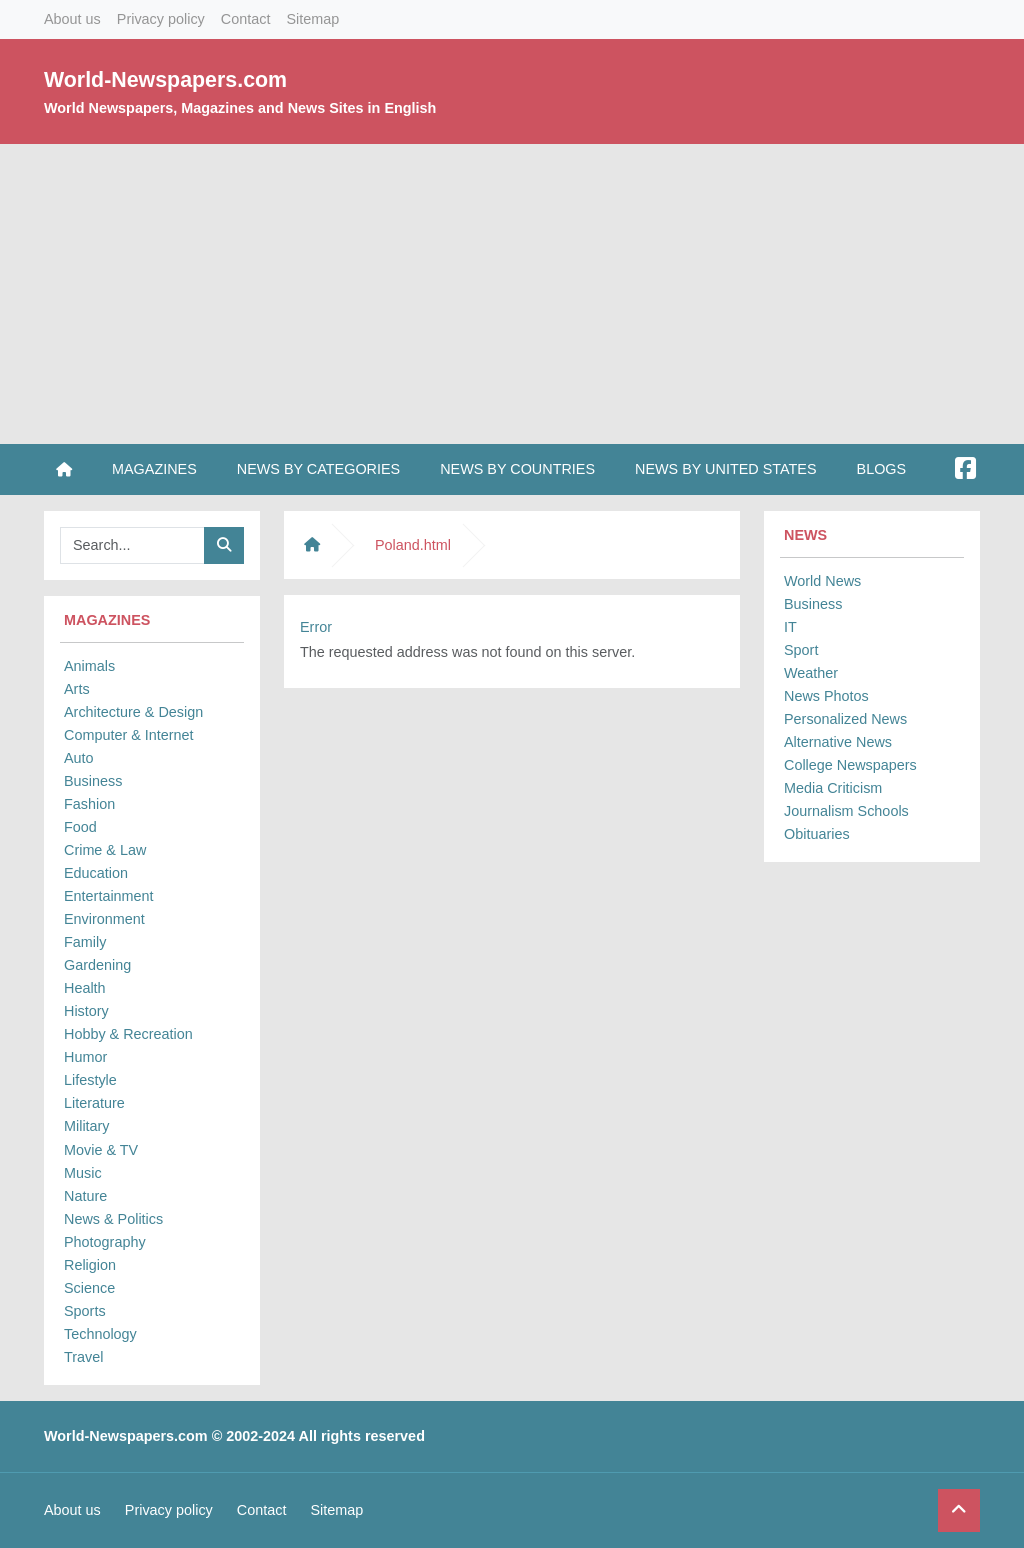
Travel (83, 1357)
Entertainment (109, 896)
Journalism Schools (846, 811)
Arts (77, 689)
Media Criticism (833, 788)
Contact (246, 19)
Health (85, 988)
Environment (104, 919)
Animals (89, 666)
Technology (100, 1334)
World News (822, 581)
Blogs (882, 469)
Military (87, 1126)
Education (96, 873)
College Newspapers (850, 765)
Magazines (154, 469)
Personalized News (845, 719)
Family (85, 942)
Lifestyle (90, 1080)
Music (83, 1173)
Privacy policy (161, 19)
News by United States (726, 469)
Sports (85, 1311)
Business (93, 781)
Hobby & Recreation (128, 1034)
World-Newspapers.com (165, 80)
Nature (85, 1196)
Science (89, 1288)
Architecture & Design (133, 712)
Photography (105, 1242)
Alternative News (838, 742)
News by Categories (318, 469)
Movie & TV (101, 1150)
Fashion (89, 804)
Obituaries (817, 834)
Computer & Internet (129, 735)
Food (80, 827)
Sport (801, 650)
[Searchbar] (132, 545)
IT (790, 627)
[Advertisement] (512, 294)
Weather (811, 673)
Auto (79, 758)
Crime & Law (105, 850)
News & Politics (113, 1219)
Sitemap (312, 19)
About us (72, 19)
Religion (90, 1265)
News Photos (826, 696)
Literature (94, 1103)
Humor (85, 1057)
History (86, 1011)
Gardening (97, 965)
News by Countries (517, 469)
